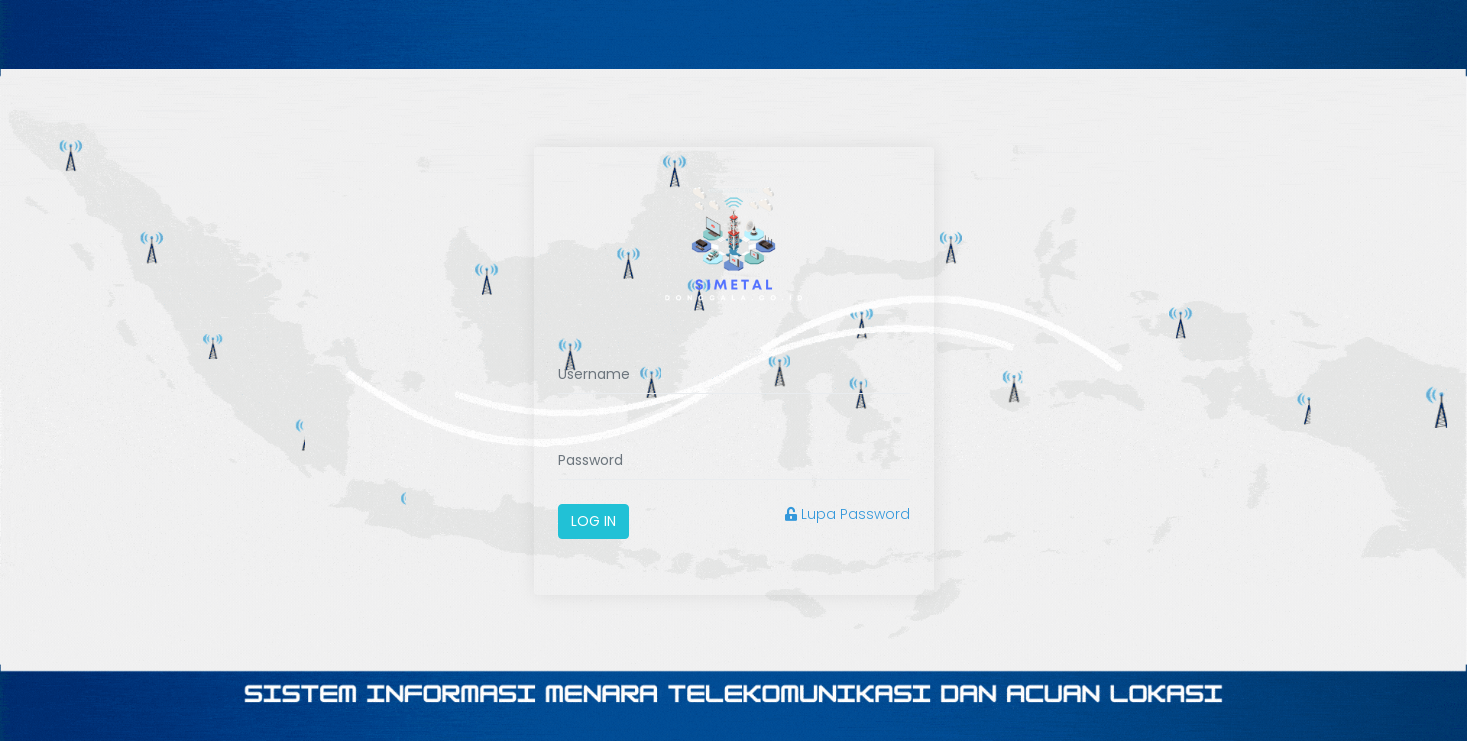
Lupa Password (847, 514)
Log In (593, 521)
